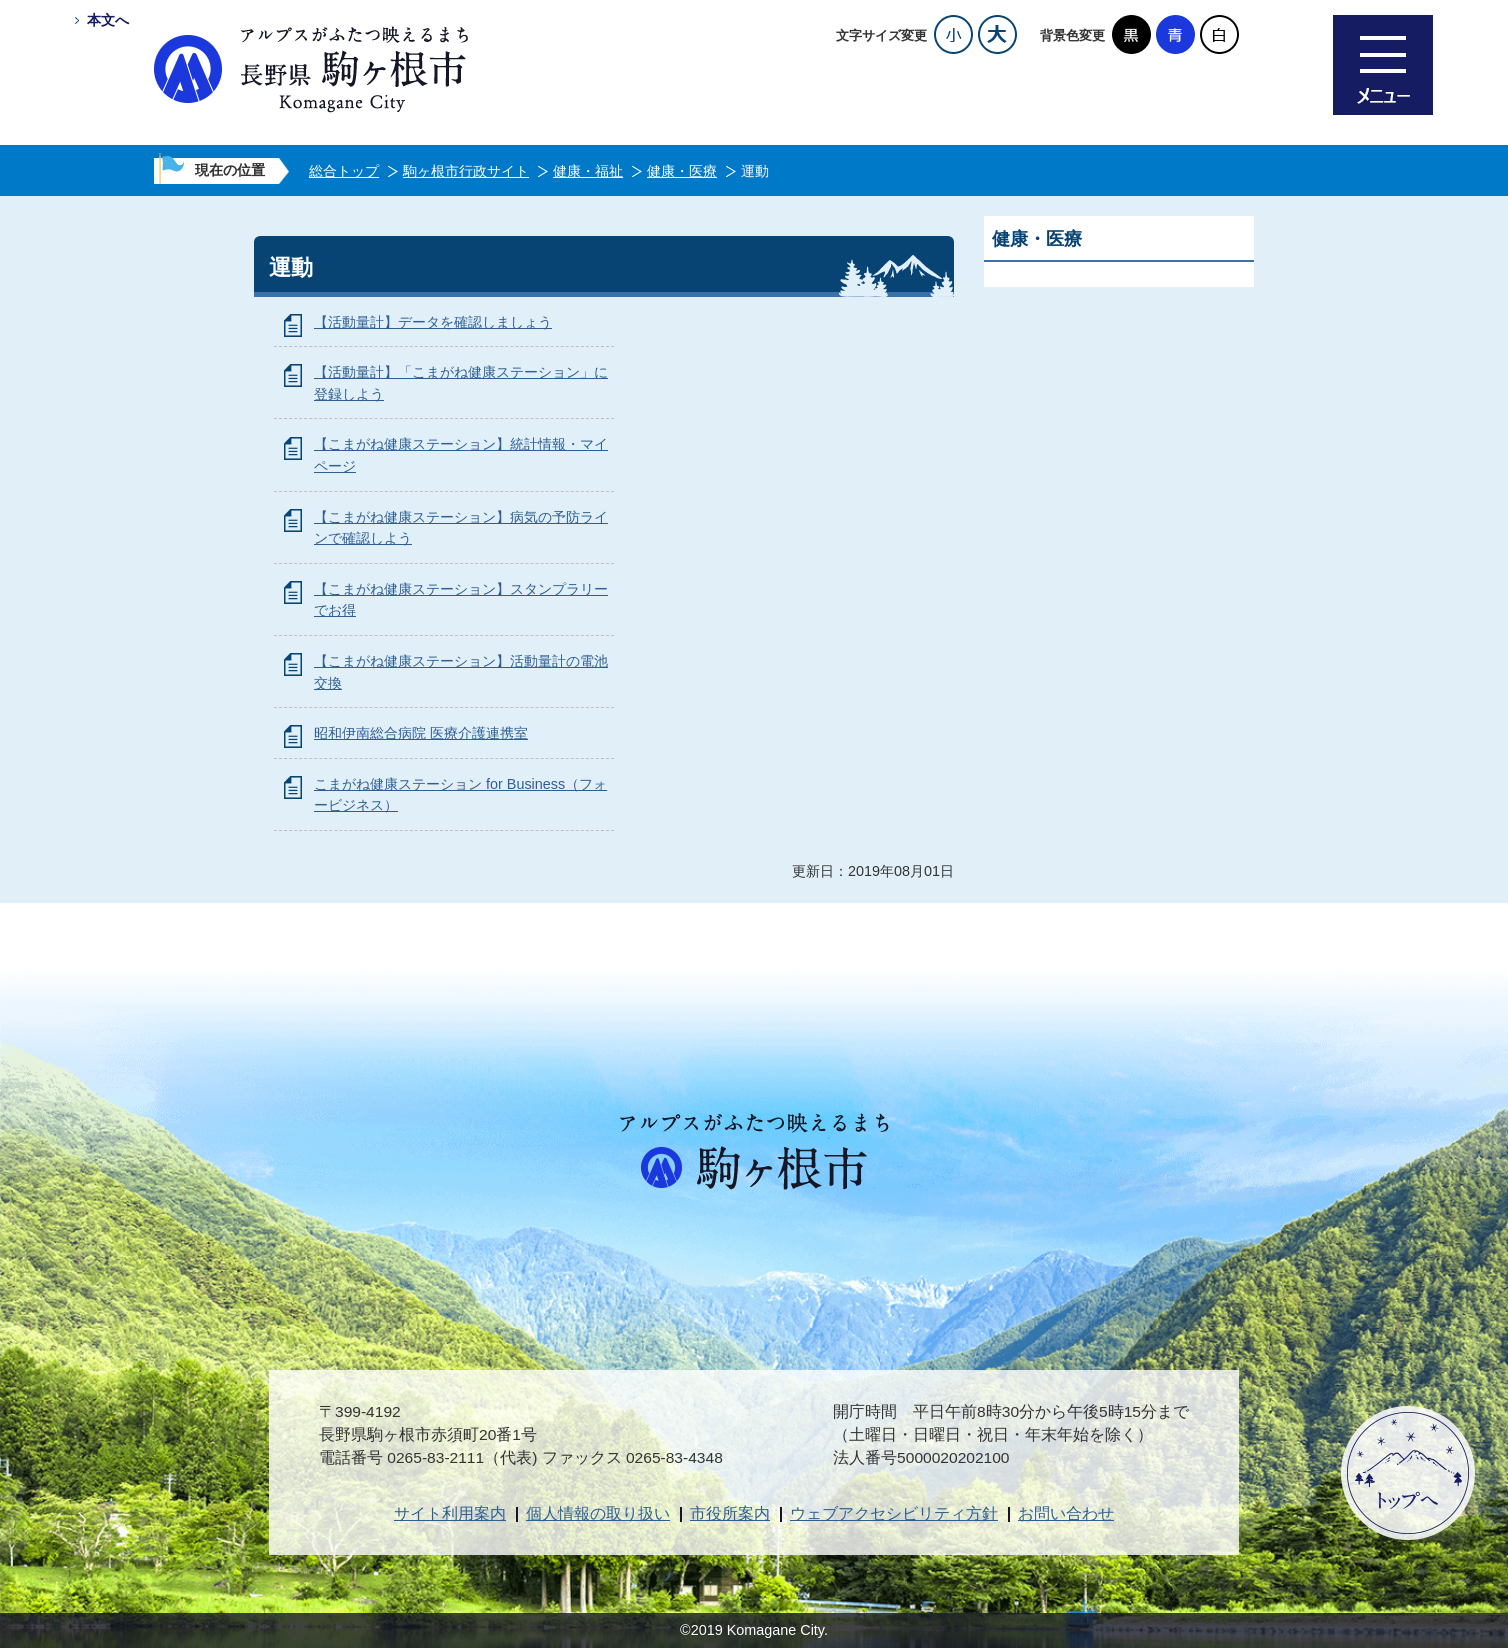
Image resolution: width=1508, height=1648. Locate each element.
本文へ (108, 20)
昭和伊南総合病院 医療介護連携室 (421, 733)
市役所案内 (730, 1513)
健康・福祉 (588, 171)
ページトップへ (1408, 1473)
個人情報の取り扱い (598, 1513)
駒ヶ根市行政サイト (466, 171)
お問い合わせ (1066, 1513)
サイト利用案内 (450, 1513)
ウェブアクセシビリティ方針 (894, 1513)
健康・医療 (682, 171)
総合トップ (344, 171)
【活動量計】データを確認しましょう (433, 322)
